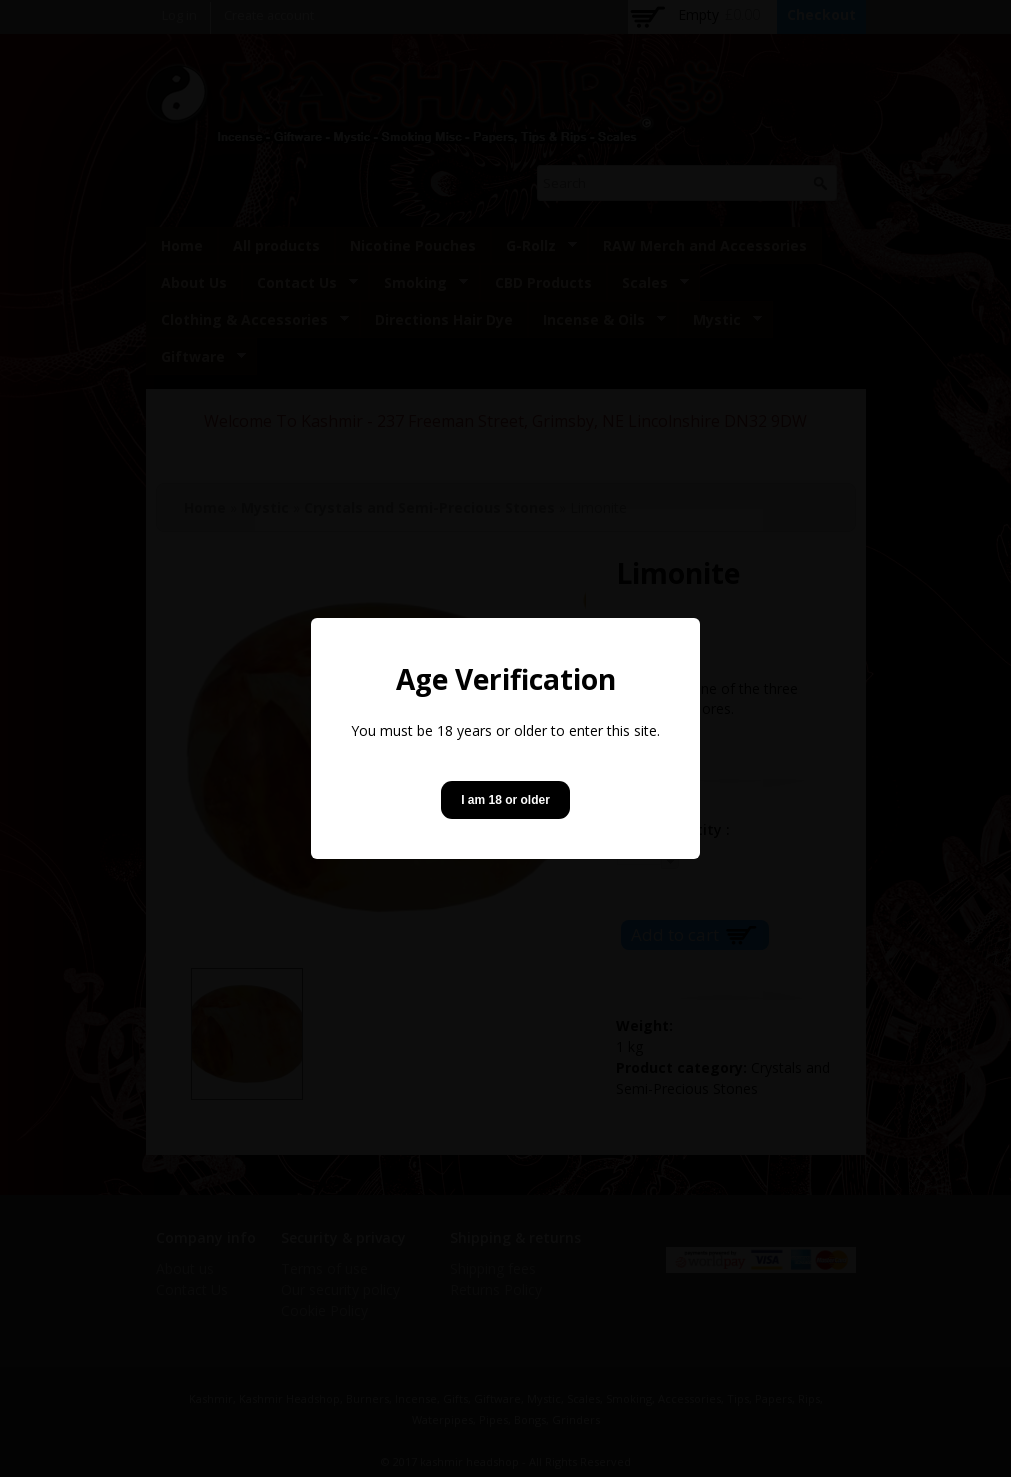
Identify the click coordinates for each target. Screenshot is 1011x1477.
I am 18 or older (505, 800)
